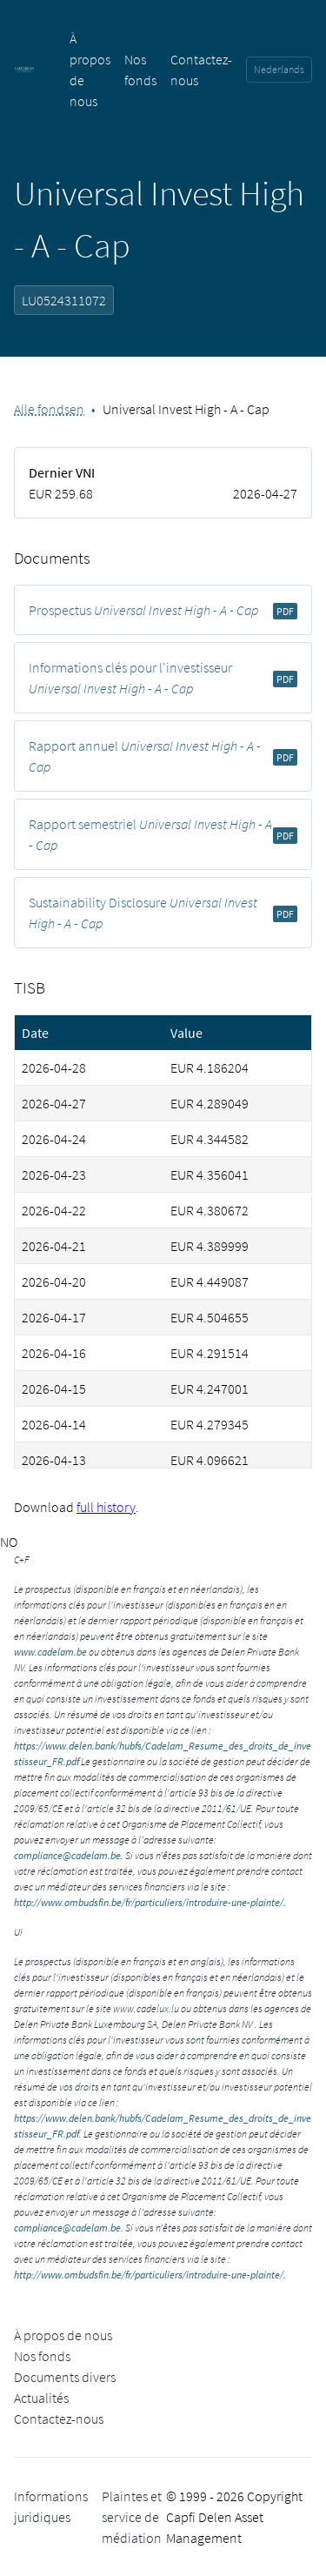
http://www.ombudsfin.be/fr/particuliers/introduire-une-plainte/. (150, 1902)
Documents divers (65, 2376)
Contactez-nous (58, 2418)
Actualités (41, 2397)
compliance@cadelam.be (67, 1855)
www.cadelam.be (50, 1651)
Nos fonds (42, 2356)
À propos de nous (63, 2335)
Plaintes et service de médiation (132, 2516)
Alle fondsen (49, 409)
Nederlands (279, 69)
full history (106, 1506)
